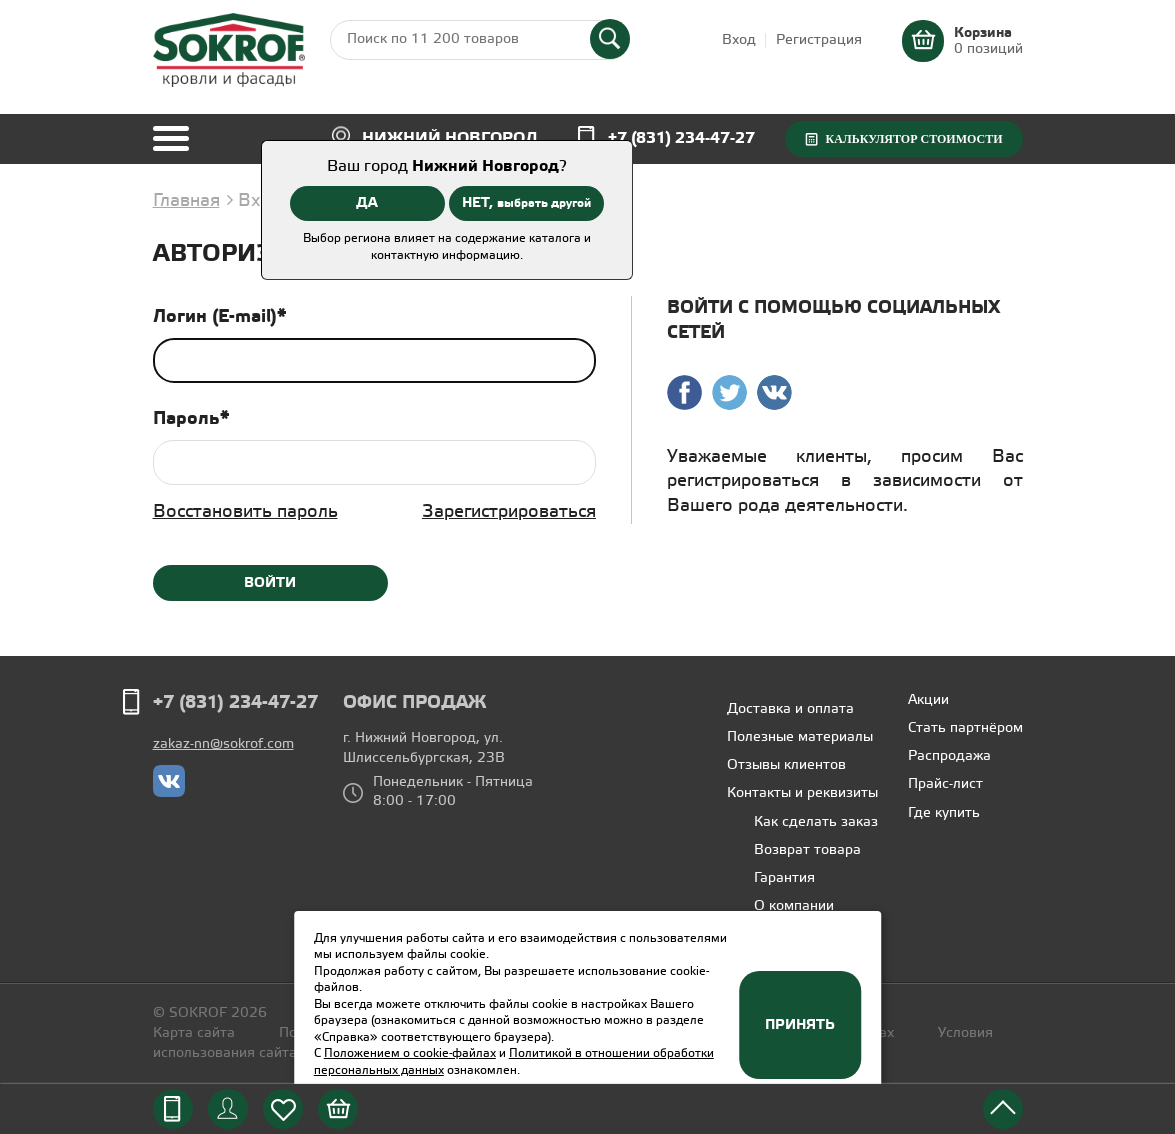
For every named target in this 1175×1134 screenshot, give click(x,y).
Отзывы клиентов (786, 765)
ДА (367, 203)
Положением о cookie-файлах (410, 1053)
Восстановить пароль (245, 512)
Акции (928, 700)
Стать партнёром (965, 728)
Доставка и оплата (790, 709)
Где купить (944, 813)
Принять (800, 1025)
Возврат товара (807, 850)
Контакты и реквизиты (802, 793)
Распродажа (949, 756)
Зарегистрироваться (509, 512)
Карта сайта (194, 1033)
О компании (794, 906)
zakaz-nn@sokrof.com (223, 744)
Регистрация (819, 40)
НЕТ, (526, 203)
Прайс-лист (945, 784)
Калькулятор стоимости (913, 139)
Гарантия (784, 878)
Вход (739, 40)
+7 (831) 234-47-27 (681, 138)
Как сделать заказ (816, 822)
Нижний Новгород (450, 138)
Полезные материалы (800, 737)
